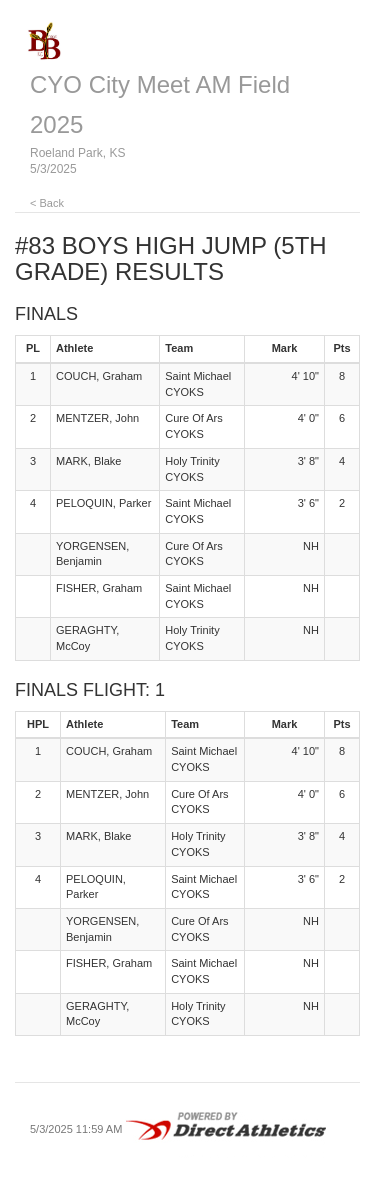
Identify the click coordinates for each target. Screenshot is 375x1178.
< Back (47, 203)
